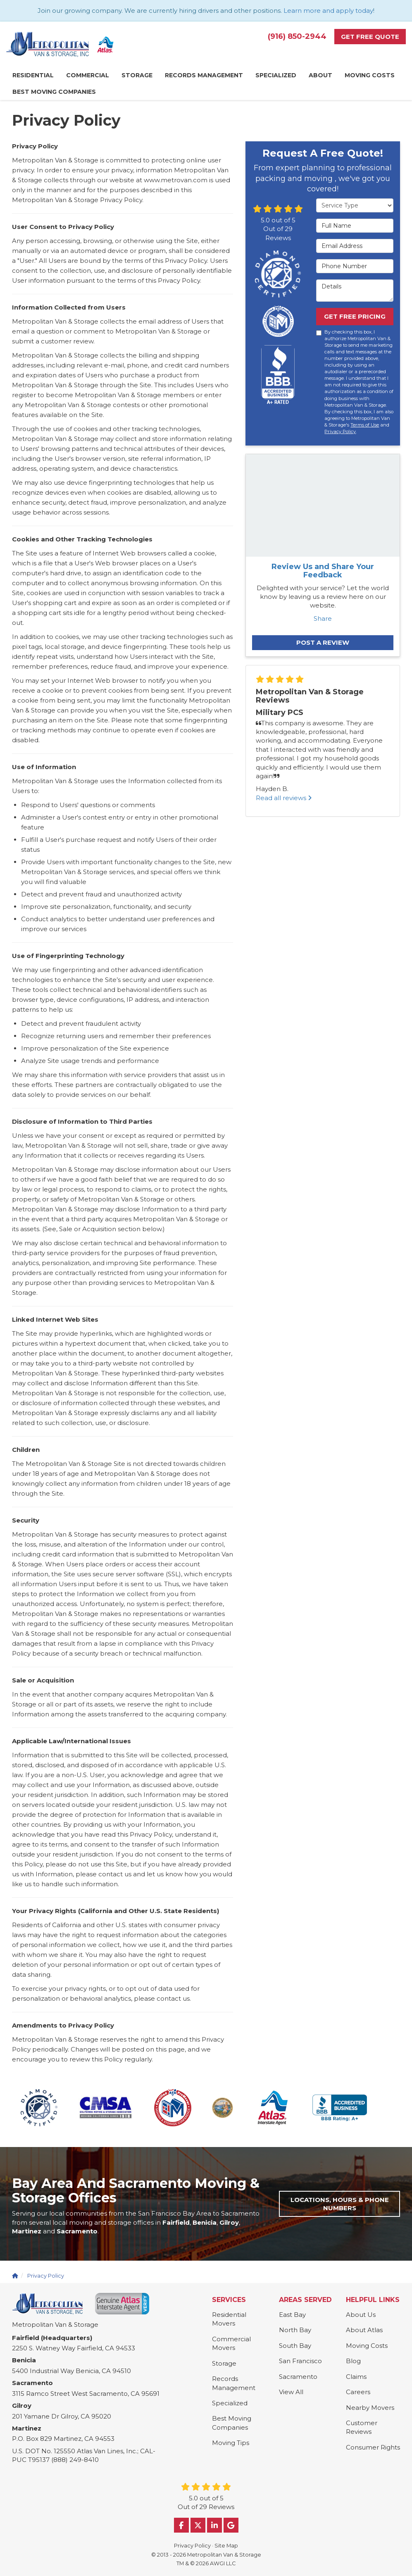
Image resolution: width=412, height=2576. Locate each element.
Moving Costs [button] (370, 75)
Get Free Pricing (355, 316)
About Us (361, 2315)
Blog (353, 2361)
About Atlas (364, 2330)
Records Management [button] (204, 75)
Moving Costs (367, 2346)
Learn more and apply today (328, 10)
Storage (224, 2363)
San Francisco (300, 2361)
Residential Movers (229, 2319)
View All (291, 2392)
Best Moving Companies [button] (54, 91)
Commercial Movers (231, 2343)
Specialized (230, 2403)
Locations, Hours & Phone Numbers (340, 2204)
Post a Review (322, 642)
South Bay (295, 2346)
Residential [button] (33, 75)
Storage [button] (136, 75)
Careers (358, 2392)
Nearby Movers (370, 2408)
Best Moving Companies (231, 2422)
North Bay (295, 2330)
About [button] (320, 75)
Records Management (233, 2383)
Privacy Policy (340, 431)
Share (323, 618)
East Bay (292, 2315)
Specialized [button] (275, 75)
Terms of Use (364, 425)
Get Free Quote (370, 37)
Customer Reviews (361, 2427)
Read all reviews (284, 798)
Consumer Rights (373, 2447)
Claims (356, 2377)
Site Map (226, 2546)
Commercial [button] (87, 75)
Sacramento (298, 2377)
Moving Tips (230, 2443)
